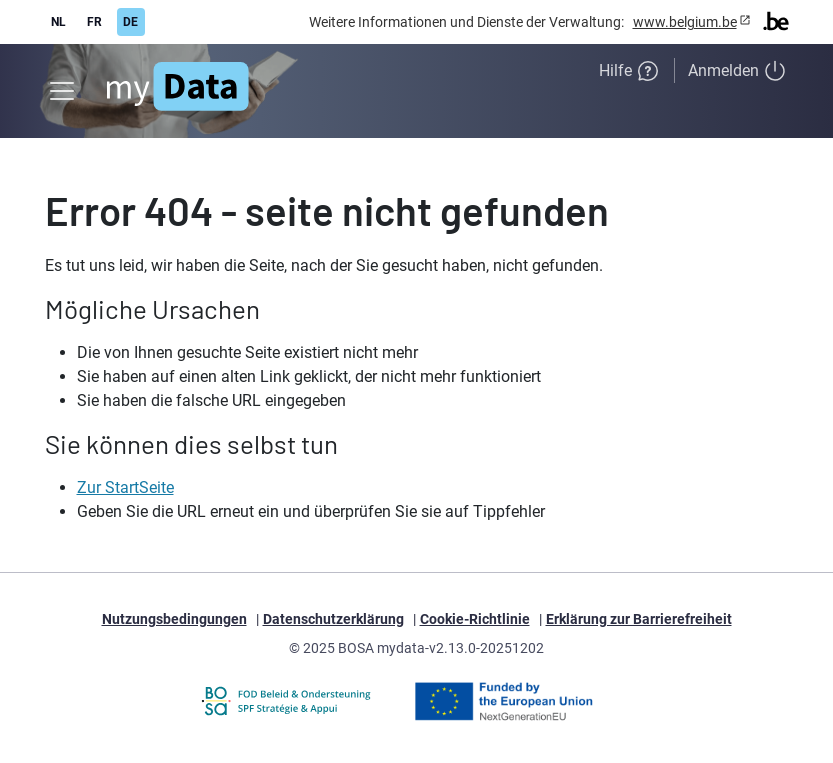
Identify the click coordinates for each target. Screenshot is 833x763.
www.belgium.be (685, 22)
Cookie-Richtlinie (475, 619)
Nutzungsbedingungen (174, 619)
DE (130, 22)
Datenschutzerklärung (333, 619)
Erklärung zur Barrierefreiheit (639, 619)
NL (58, 22)
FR (94, 22)
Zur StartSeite (125, 487)
